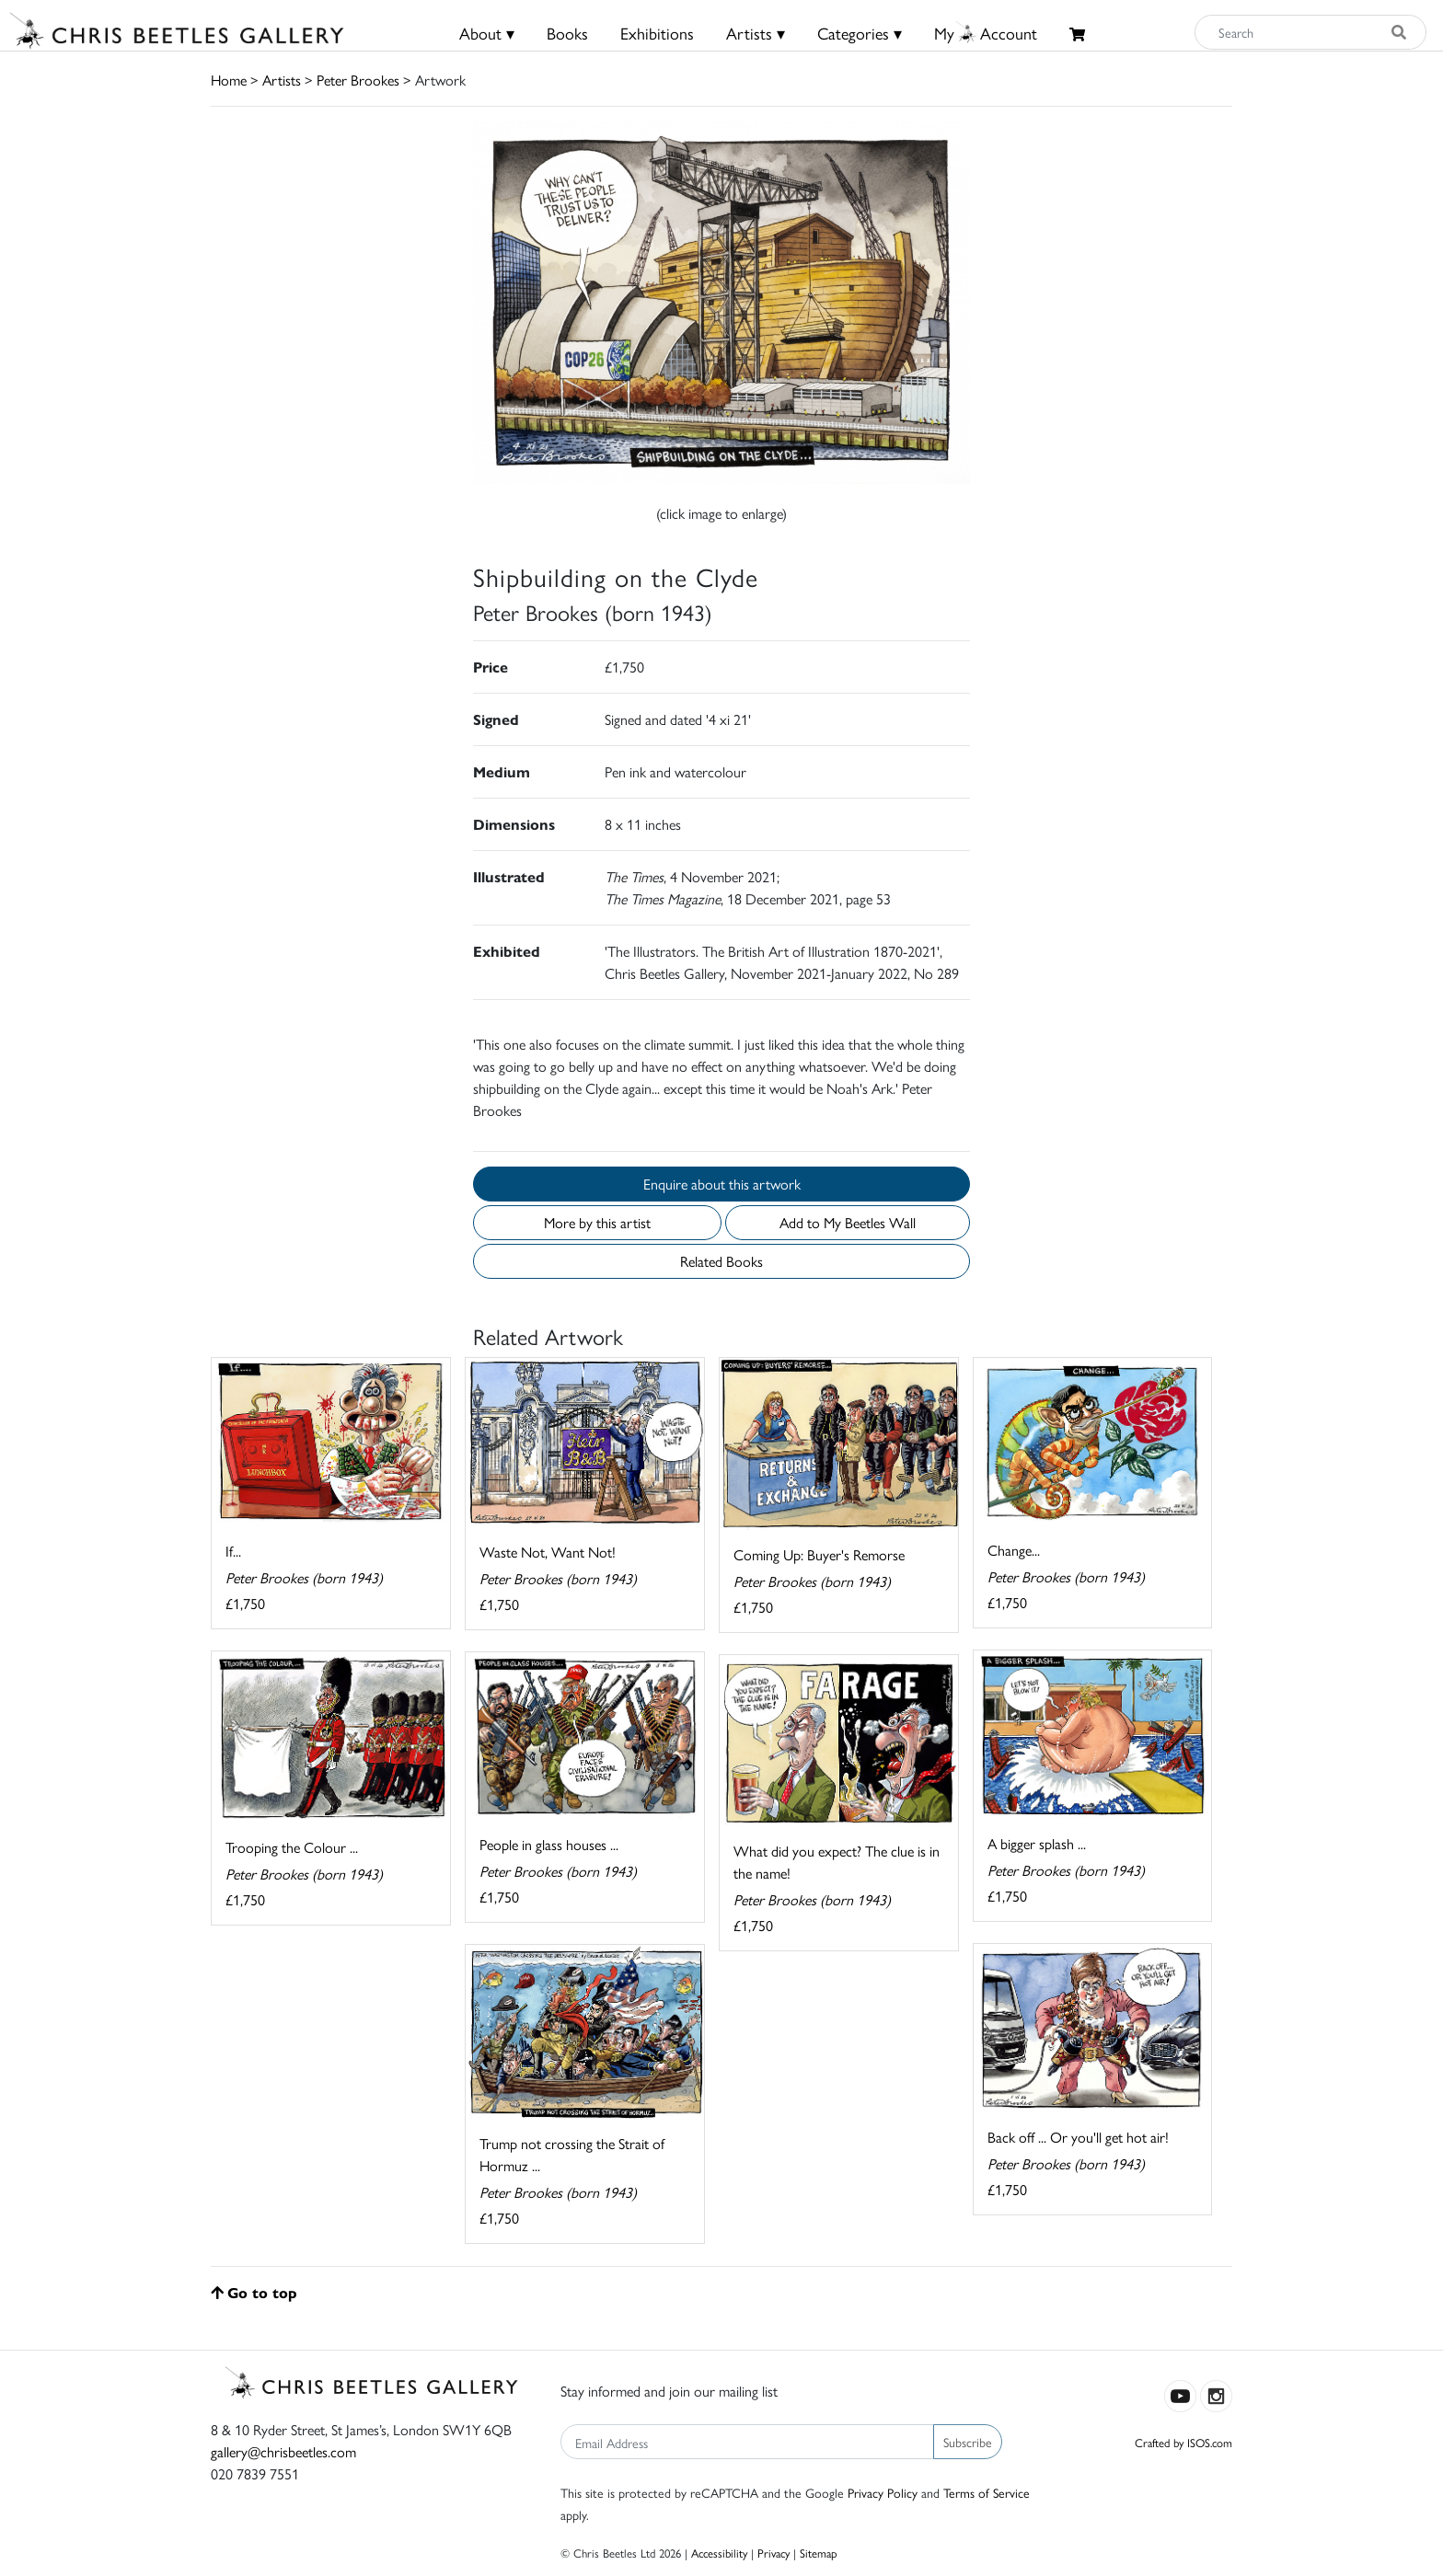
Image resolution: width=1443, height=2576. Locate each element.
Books (567, 32)
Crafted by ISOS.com (1183, 2442)
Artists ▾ (755, 32)
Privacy (773, 2552)
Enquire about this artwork (722, 1183)
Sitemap (818, 2552)
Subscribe (967, 2441)
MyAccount (985, 32)
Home (229, 79)
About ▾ (486, 32)
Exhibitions (657, 32)
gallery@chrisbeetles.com (283, 2451)
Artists (281, 79)
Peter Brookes (358, 79)
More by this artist (597, 1222)
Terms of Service (986, 2492)
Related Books (721, 1260)
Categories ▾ (859, 32)
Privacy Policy (883, 2492)
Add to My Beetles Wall (847, 1222)
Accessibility (719, 2552)
